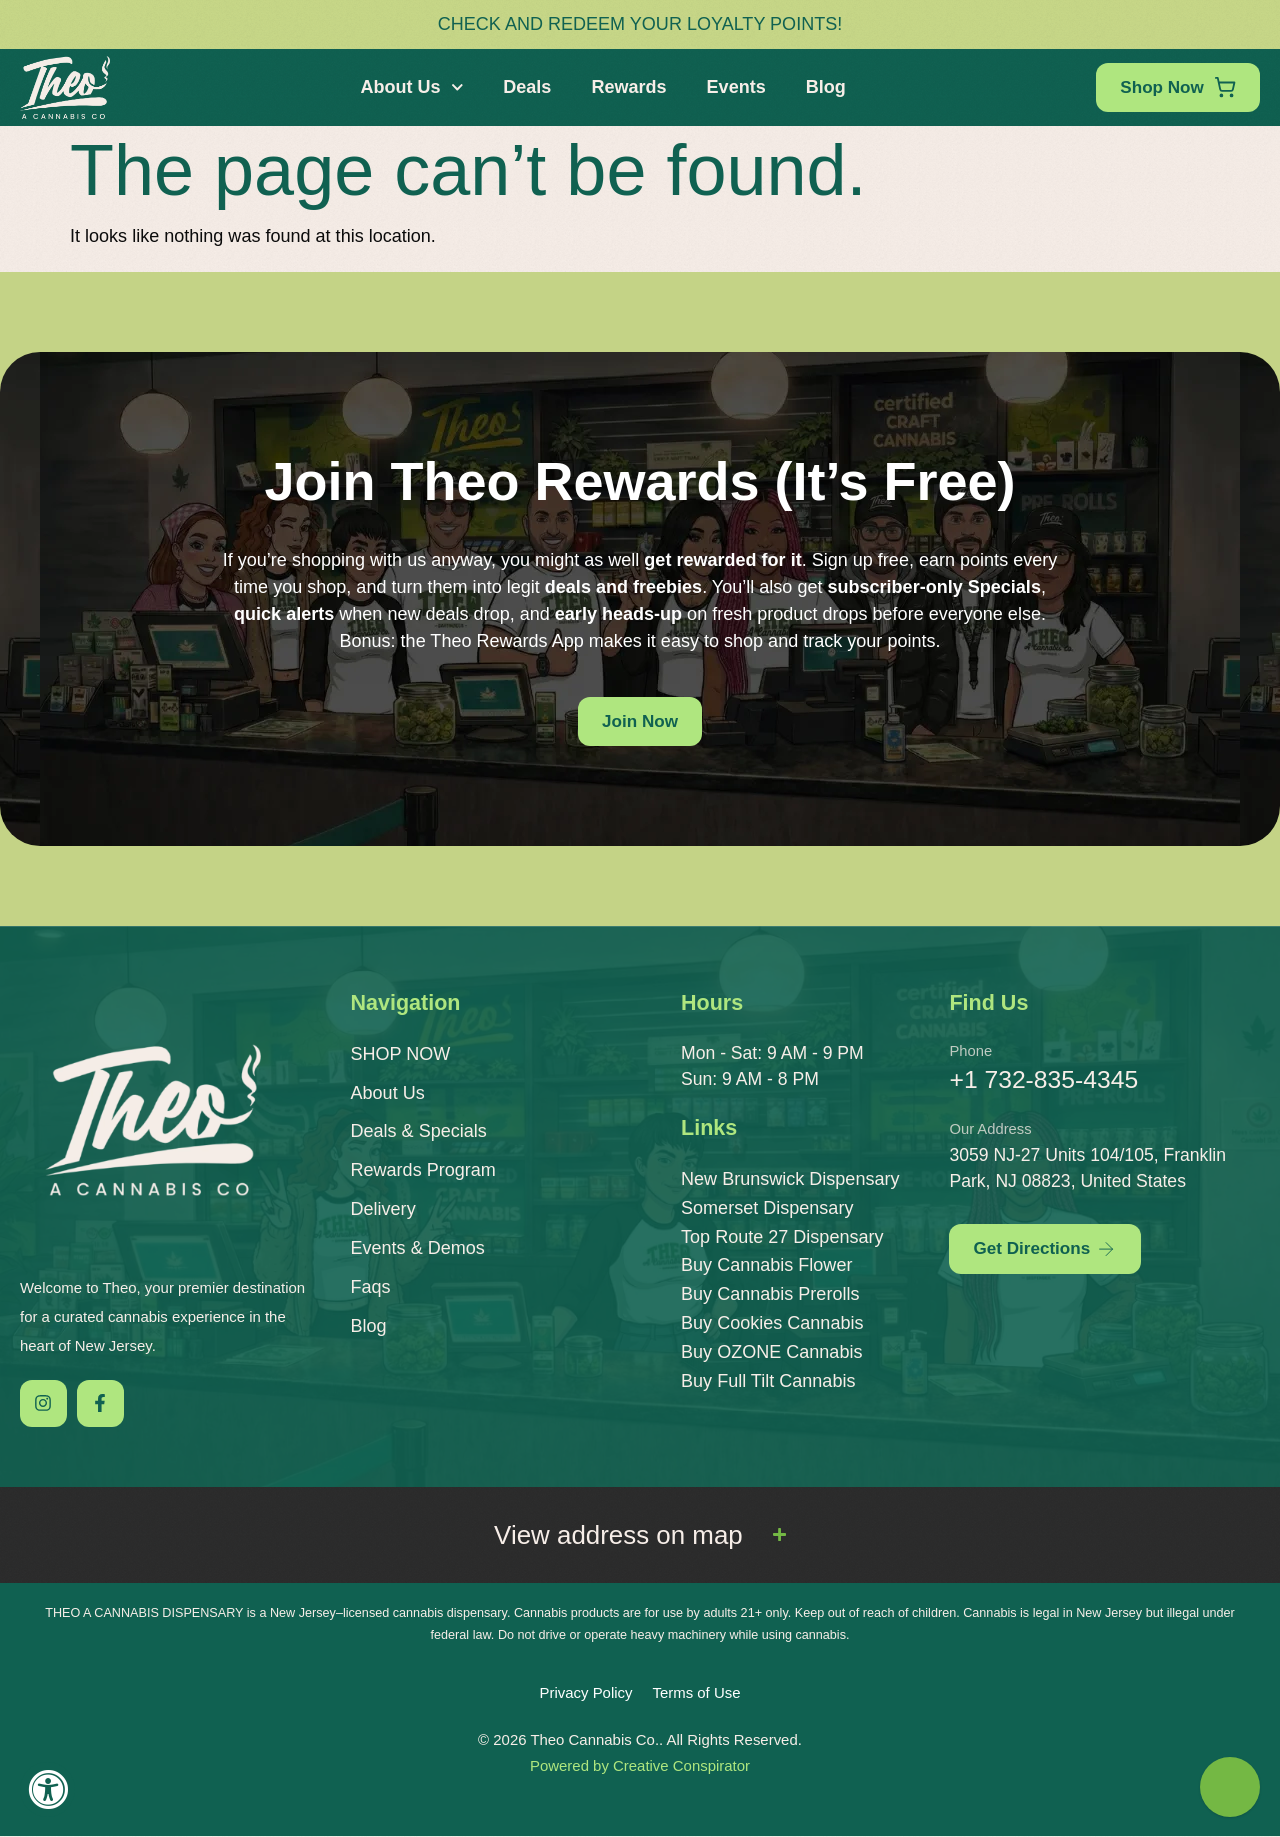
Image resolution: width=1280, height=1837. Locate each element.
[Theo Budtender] (1230, 1787)
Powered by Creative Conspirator (640, 1766)
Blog (823, 87)
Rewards (625, 87)
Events (733, 87)
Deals (524, 87)
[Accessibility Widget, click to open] (47, 1789)
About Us (409, 87)
